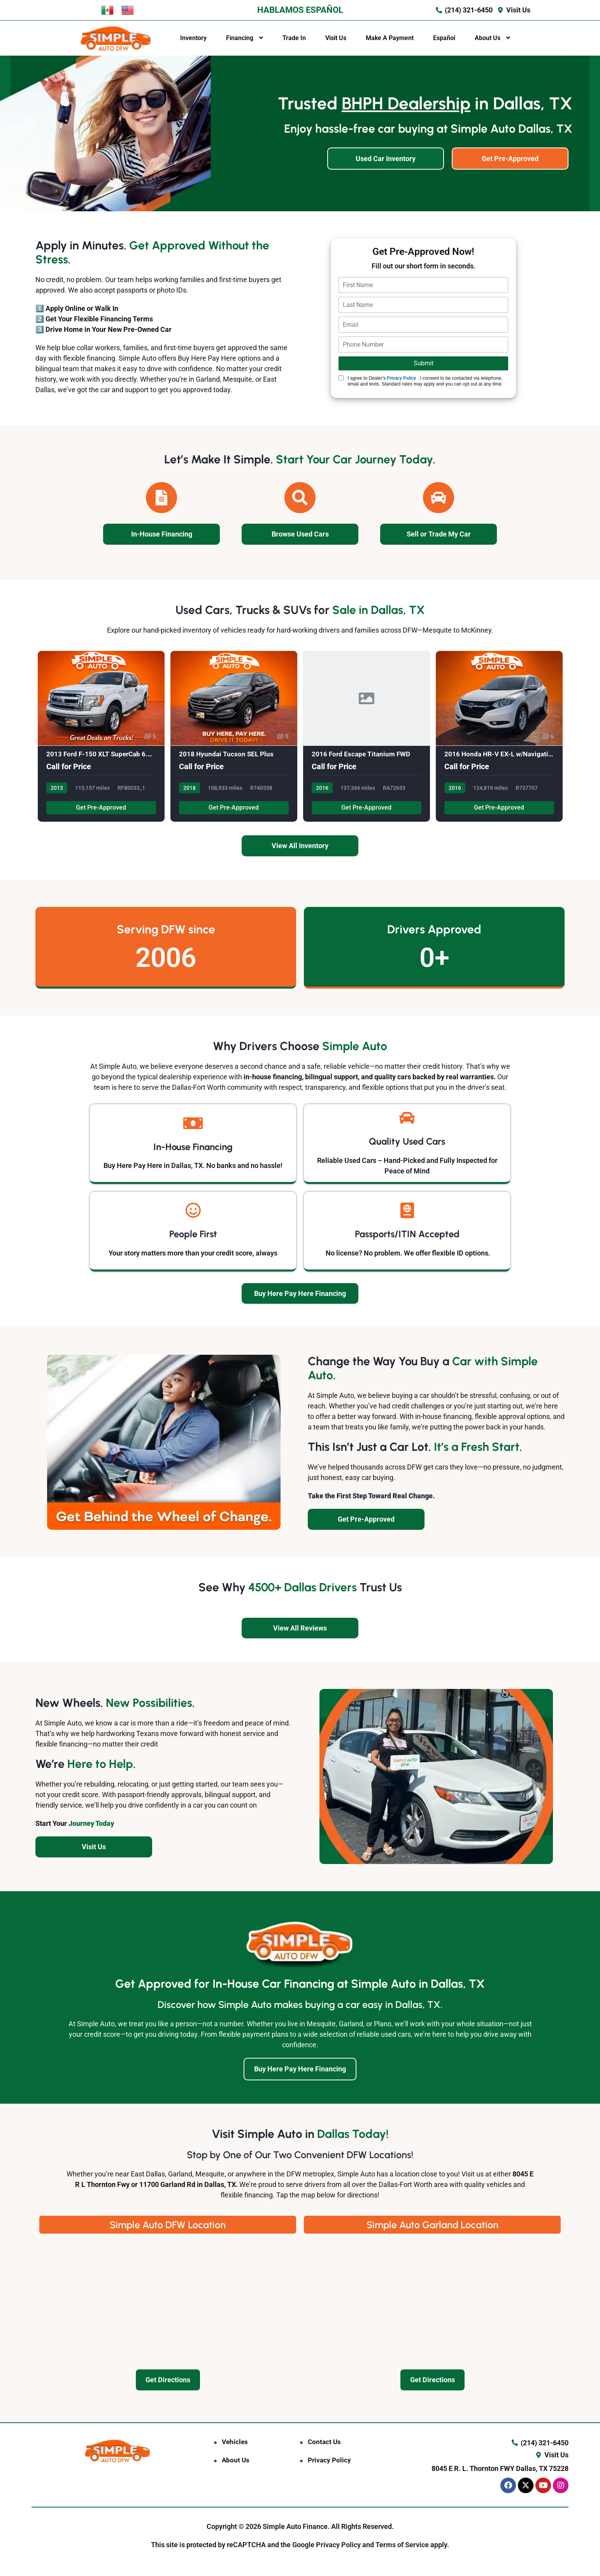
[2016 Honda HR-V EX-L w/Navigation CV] (499, 736)
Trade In (294, 38)
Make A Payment (390, 38)
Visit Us (335, 38)
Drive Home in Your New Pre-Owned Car (109, 329)
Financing (239, 38)
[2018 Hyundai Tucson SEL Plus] (233, 736)
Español (444, 38)
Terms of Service (402, 2545)
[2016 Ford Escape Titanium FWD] (366, 736)
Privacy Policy (401, 378)
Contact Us (324, 2442)
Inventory (193, 38)
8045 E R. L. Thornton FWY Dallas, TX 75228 (500, 2468)
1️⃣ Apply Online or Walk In (76, 308)
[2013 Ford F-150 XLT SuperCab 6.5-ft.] (101, 736)
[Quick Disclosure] (341, 378)
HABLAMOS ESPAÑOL (300, 10)
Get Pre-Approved (101, 807)
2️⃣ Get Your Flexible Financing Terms (94, 319)
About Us (487, 38)
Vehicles (235, 2442)
